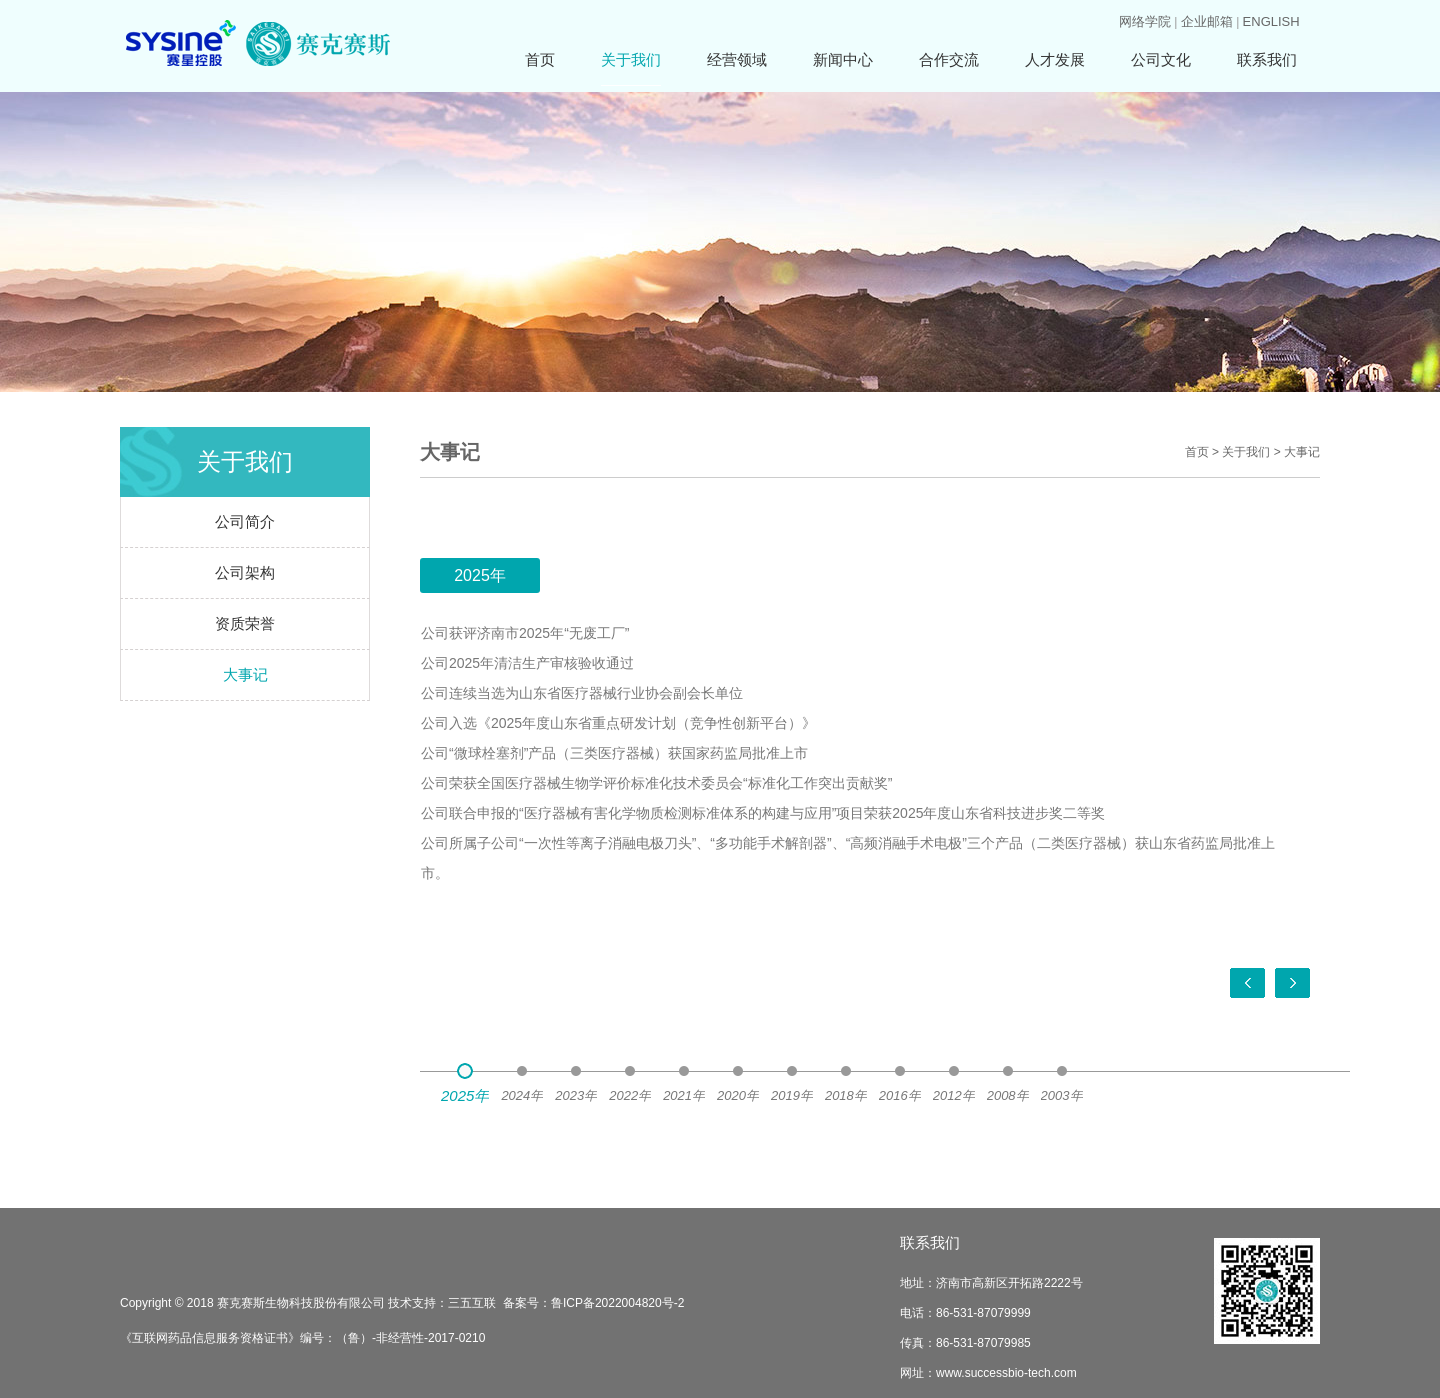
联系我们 (1267, 59)
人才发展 (1055, 59)
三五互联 (472, 1303)
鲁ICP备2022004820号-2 (617, 1303)
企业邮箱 (1207, 21)
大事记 (245, 674)
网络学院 (1145, 21)
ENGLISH (1271, 21)
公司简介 (245, 521)
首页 (540, 59)
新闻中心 (843, 59)
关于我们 (631, 59)
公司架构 (245, 572)
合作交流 (949, 59)
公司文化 (1161, 59)
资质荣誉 (245, 623)
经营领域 (737, 59)
